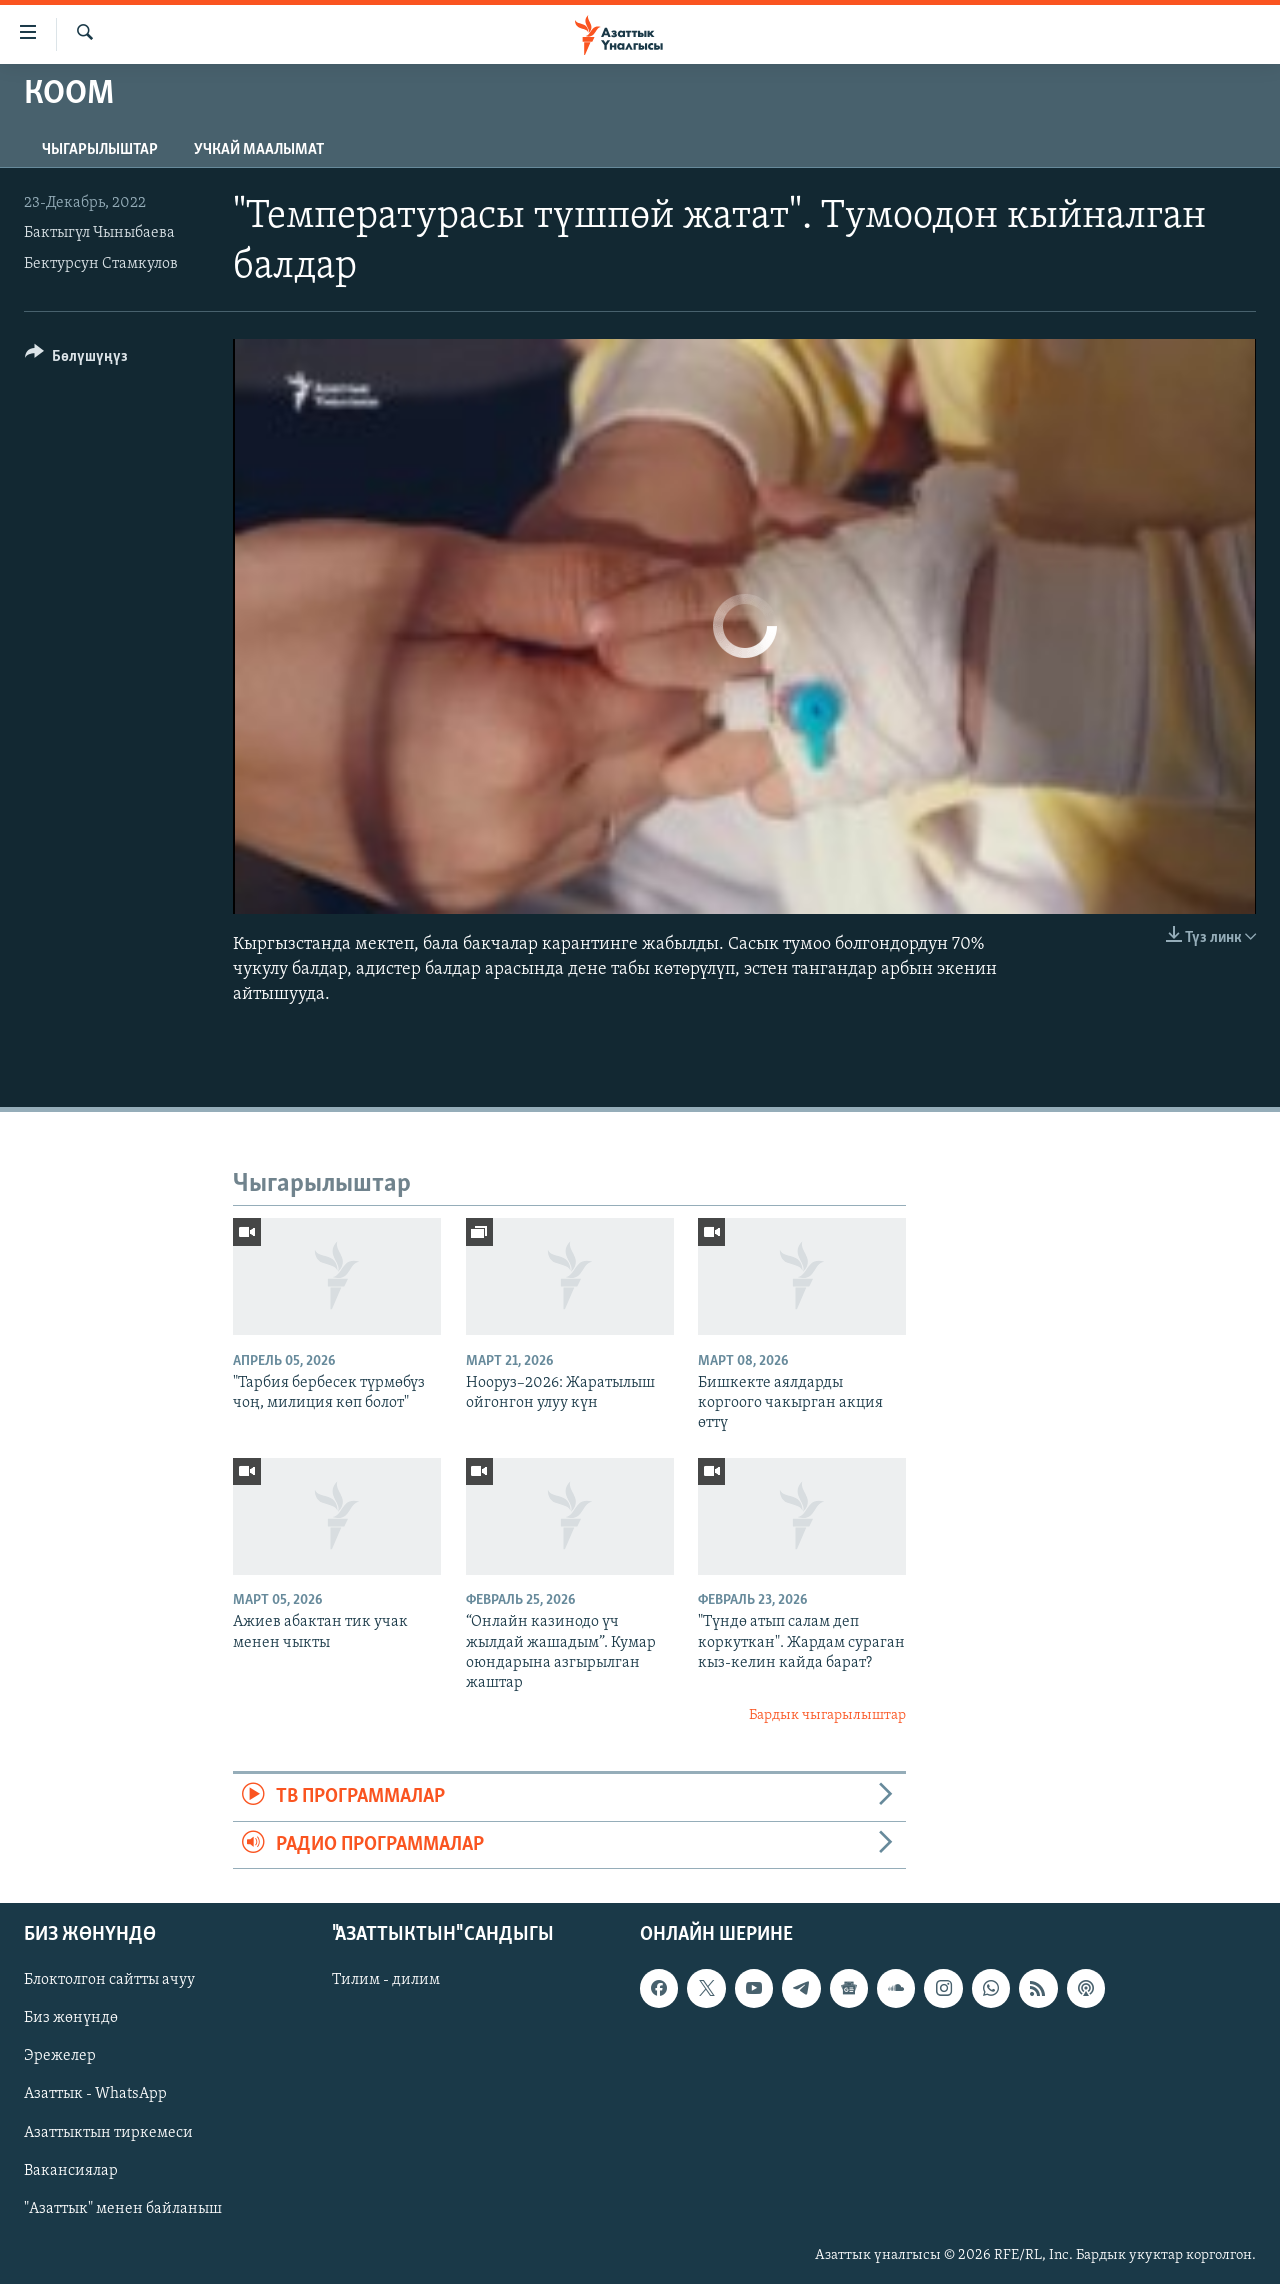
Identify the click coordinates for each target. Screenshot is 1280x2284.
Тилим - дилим (386, 1980)
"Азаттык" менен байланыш (123, 2209)
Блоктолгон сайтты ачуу (109, 1980)
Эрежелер (60, 2056)
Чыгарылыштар (100, 150)
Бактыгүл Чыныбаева (99, 233)
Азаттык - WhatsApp (95, 2094)
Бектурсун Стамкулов (101, 264)
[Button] (76, 359)
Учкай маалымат (259, 150)
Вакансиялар (71, 2170)
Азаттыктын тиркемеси (108, 2132)
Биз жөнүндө (71, 2018)
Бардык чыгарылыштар (827, 1715)
